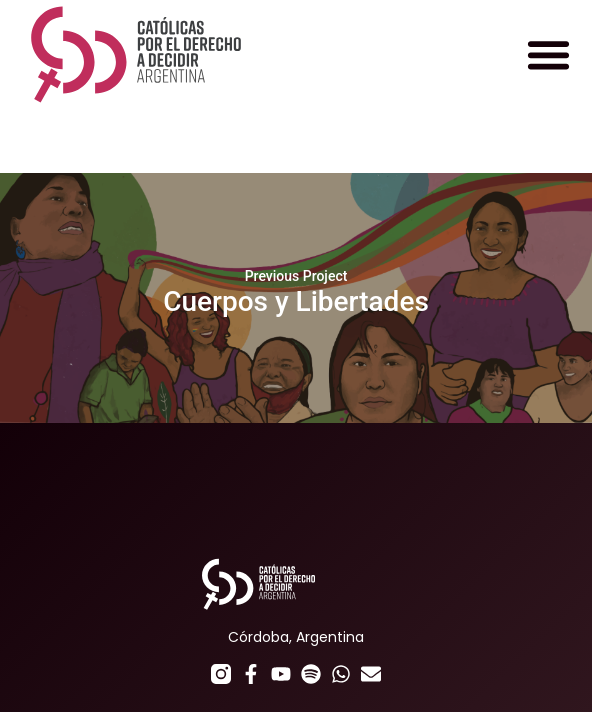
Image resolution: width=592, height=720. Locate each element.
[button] (548, 55)
